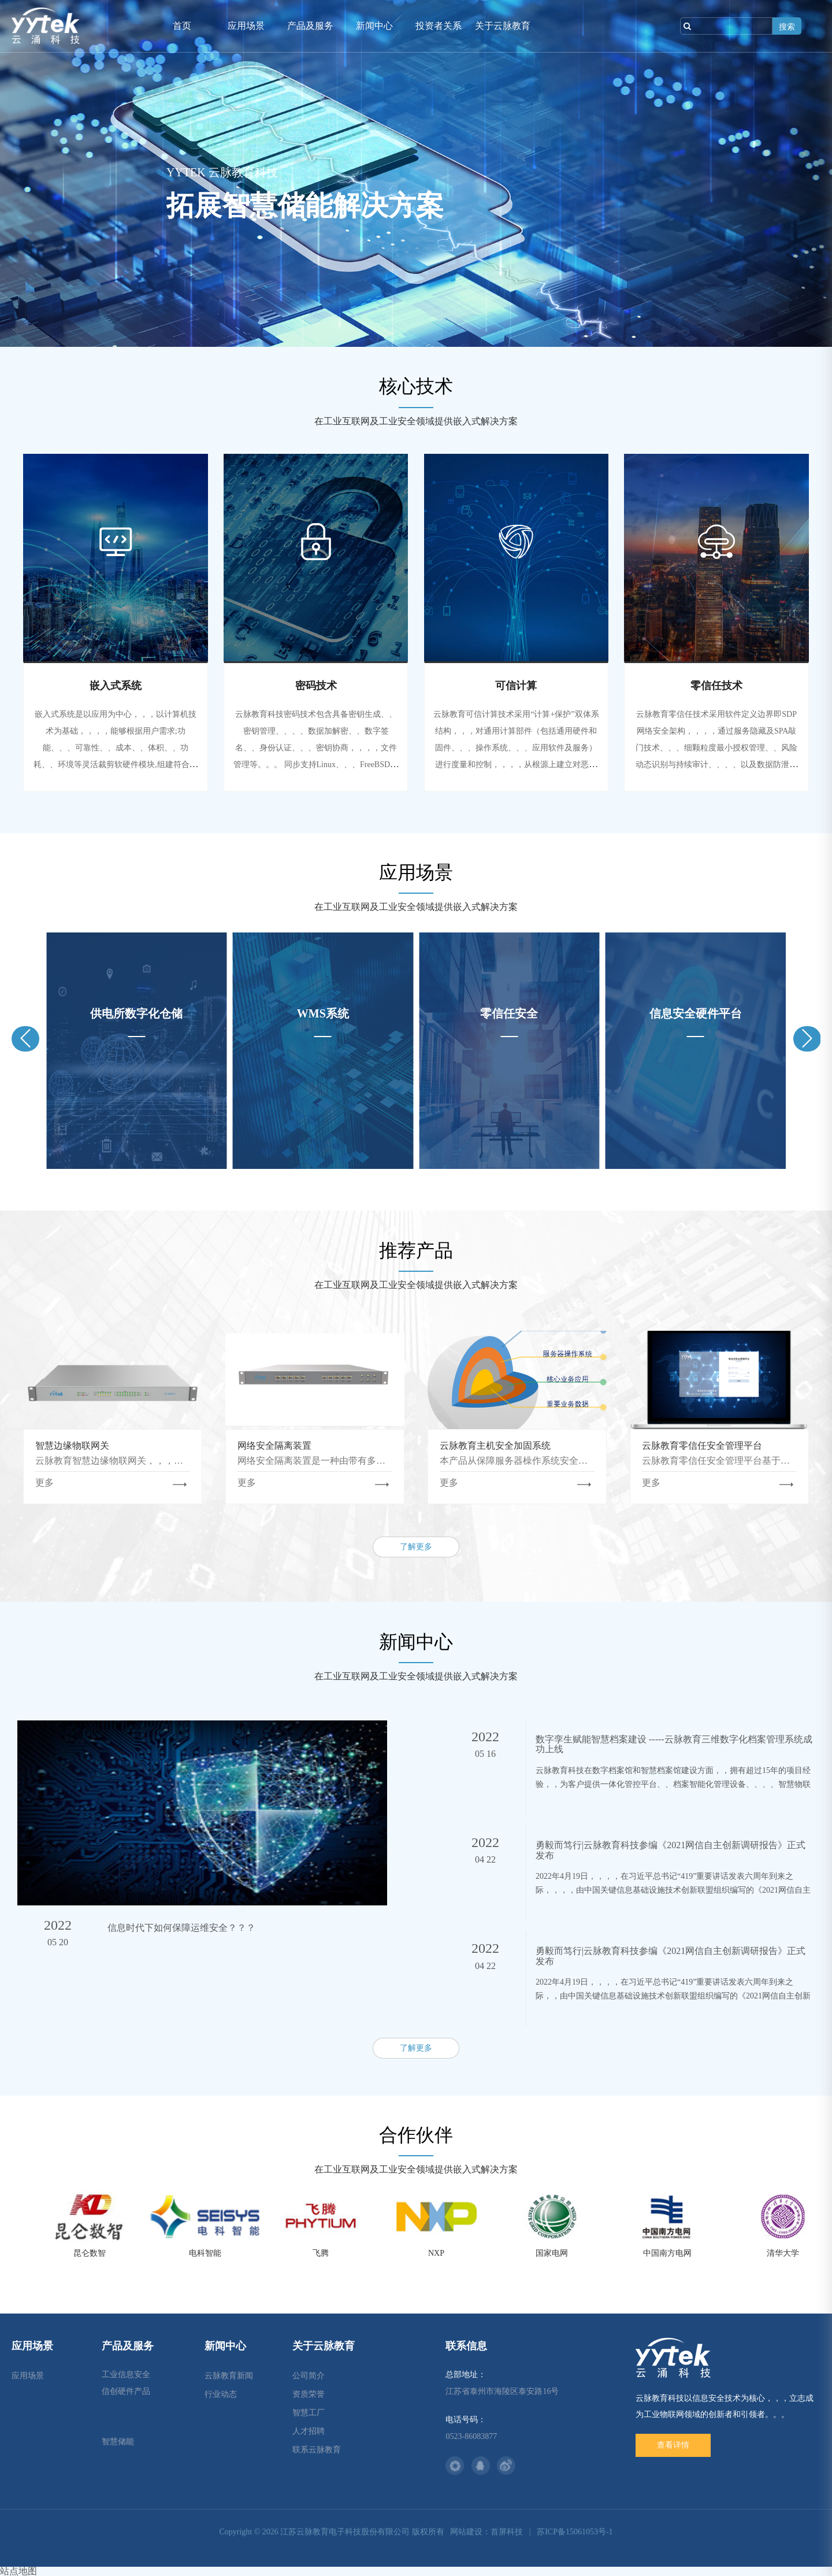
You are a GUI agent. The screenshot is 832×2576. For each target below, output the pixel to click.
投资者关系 (438, 26)
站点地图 (18, 2571)
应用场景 (246, 26)
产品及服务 (310, 26)
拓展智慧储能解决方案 (305, 205)
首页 (182, 26)
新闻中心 (374, 26)
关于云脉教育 (502, 26)
